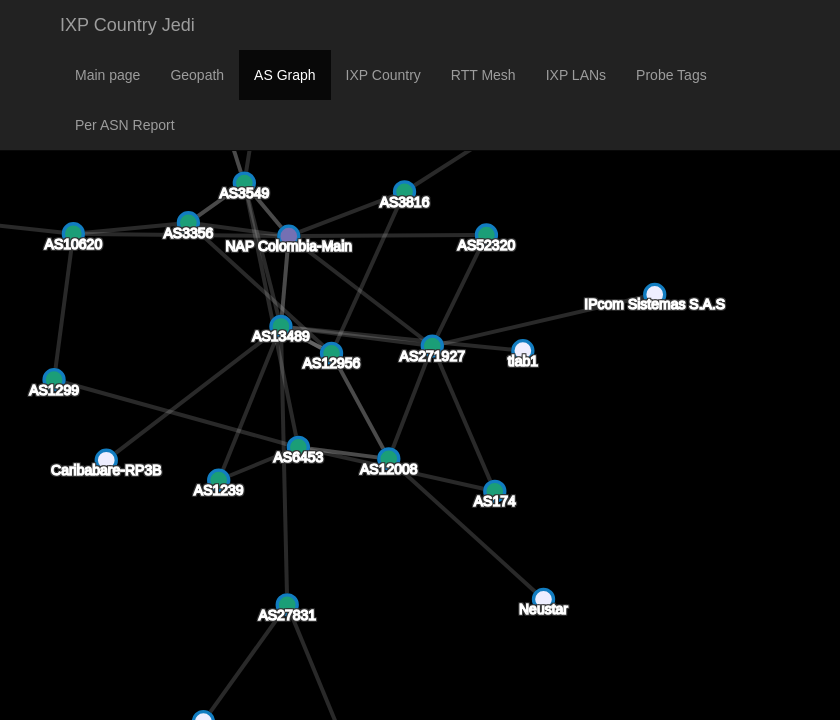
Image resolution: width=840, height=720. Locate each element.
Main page (107, 75)
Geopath (197, 75)
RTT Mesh (483, 75)
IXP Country (383, 75)
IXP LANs (576, 75)
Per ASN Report (125, 125)
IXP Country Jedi (127, 25)
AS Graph (284, 75)
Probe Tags (671, 75)
